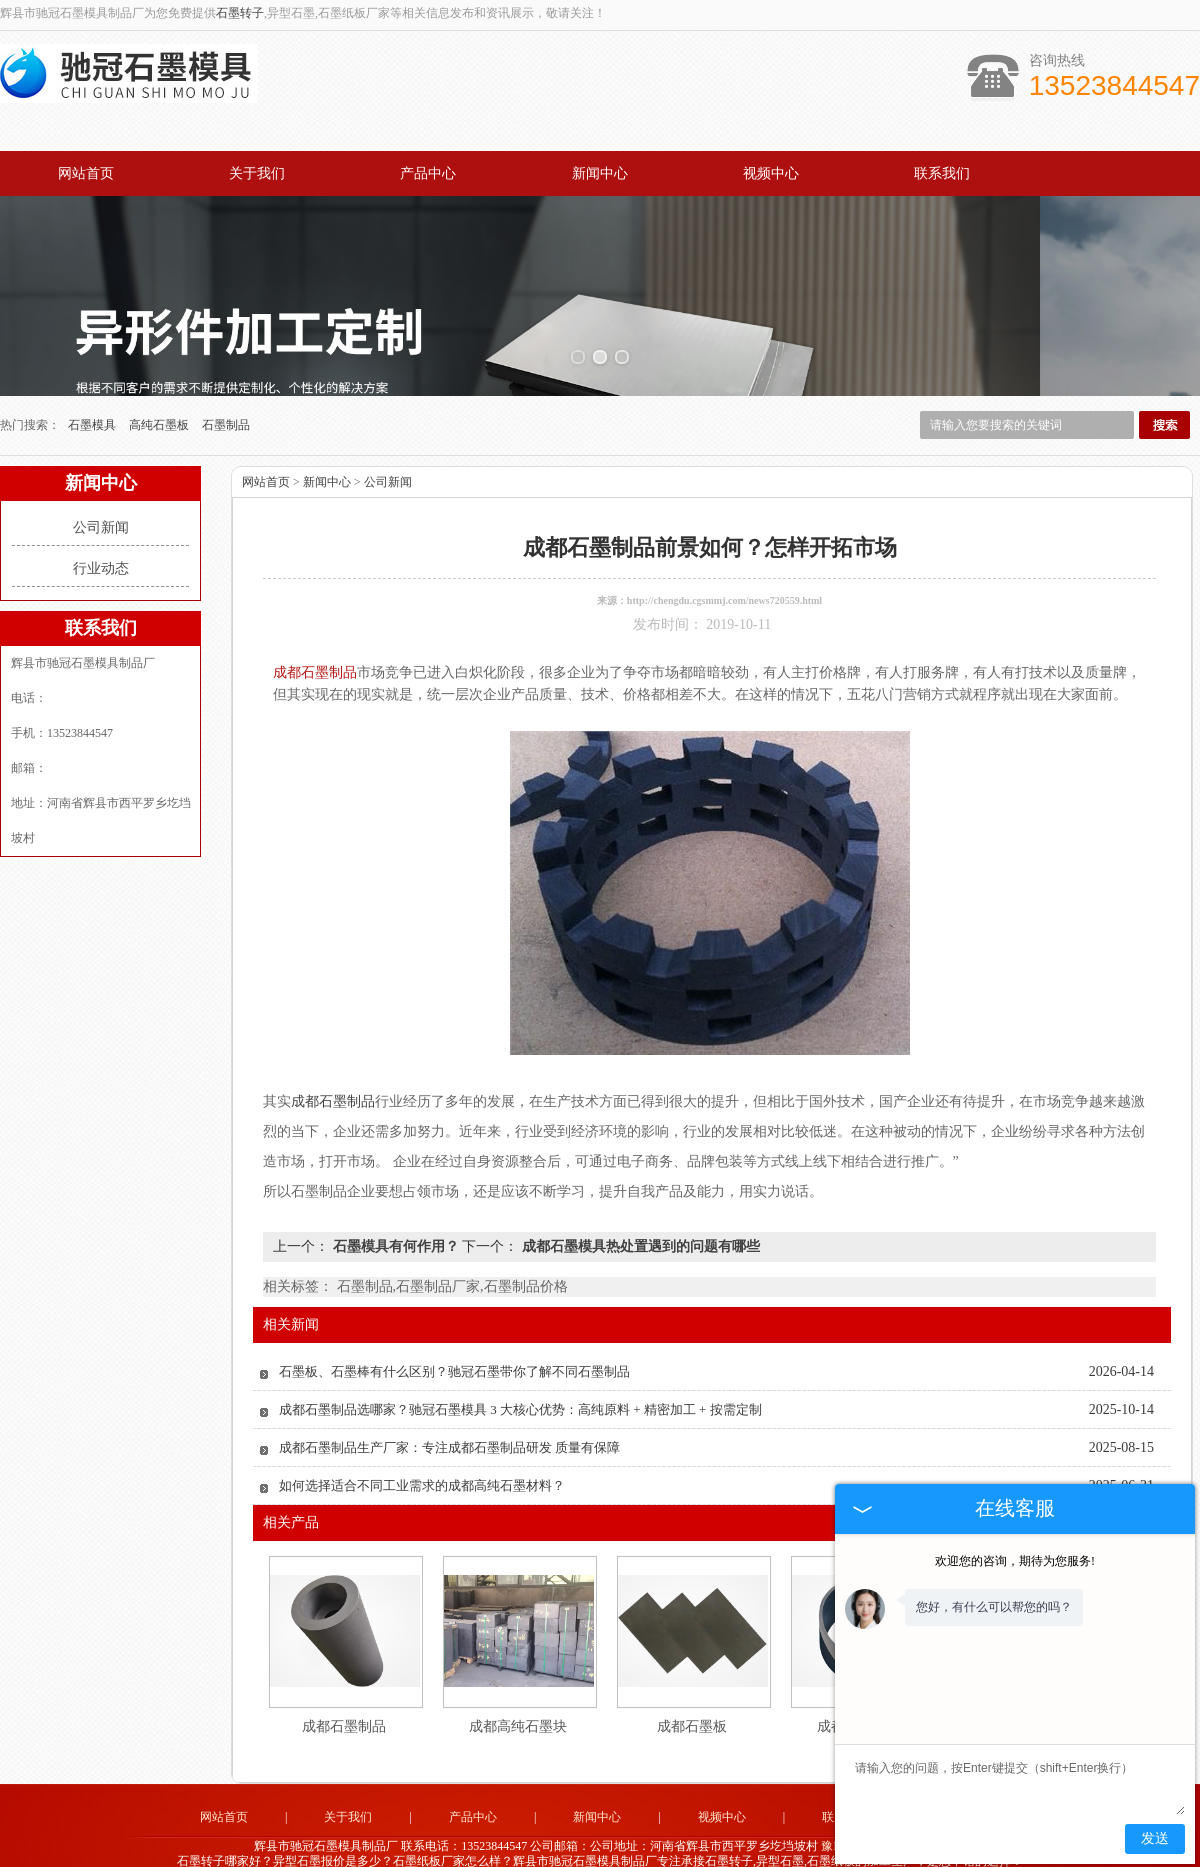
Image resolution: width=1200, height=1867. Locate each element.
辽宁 (707, 1843)
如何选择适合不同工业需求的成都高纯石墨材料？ (422, 1452)
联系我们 (942, 173)
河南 (734, 1843)
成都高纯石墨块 (518, 1693)
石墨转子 (240, 13)
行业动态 (101, 535)
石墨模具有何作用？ (395, 1213)
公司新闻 (101, 494)
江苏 (599, 1843)
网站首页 (86, 173)
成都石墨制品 (344, 1693)
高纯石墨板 (160, 392)
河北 (680, 1843)
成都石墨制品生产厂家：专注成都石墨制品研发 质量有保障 (449, 1414)
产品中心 (428, 173)
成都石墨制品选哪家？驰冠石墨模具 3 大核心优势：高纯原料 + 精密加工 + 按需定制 (520, 1376)
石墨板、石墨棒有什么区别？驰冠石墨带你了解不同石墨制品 (454, 1338)
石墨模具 (93, 392)
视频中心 (771, 173)
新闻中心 (600, 173)
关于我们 (257, 173)
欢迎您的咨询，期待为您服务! (1015, 1561)
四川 (626, 1843)
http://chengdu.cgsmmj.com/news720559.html (724, 567)
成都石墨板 (692, 1693)
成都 (653, 1843)
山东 (545, 1843)
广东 (572, 1843)
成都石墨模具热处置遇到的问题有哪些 (639, 1213)
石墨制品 (226, 392)
